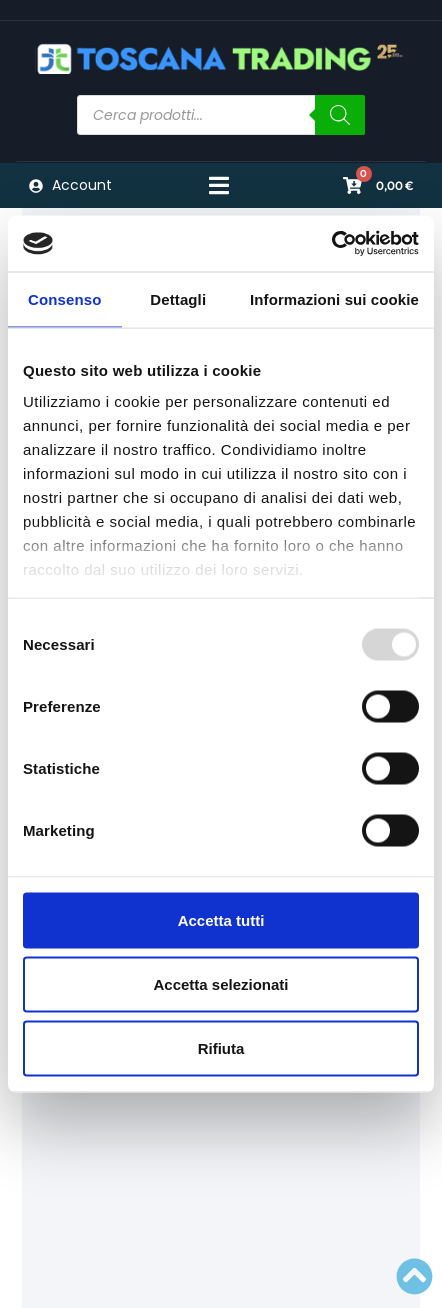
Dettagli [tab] (178, 298)
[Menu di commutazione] (219, 185)
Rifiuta (221, 1047)
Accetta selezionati (220, 983)
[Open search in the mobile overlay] (221, 115)
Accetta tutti (221, 919)
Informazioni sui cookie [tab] (334, 298)
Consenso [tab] (64, 298)
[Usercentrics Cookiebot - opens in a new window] (331, 244)
